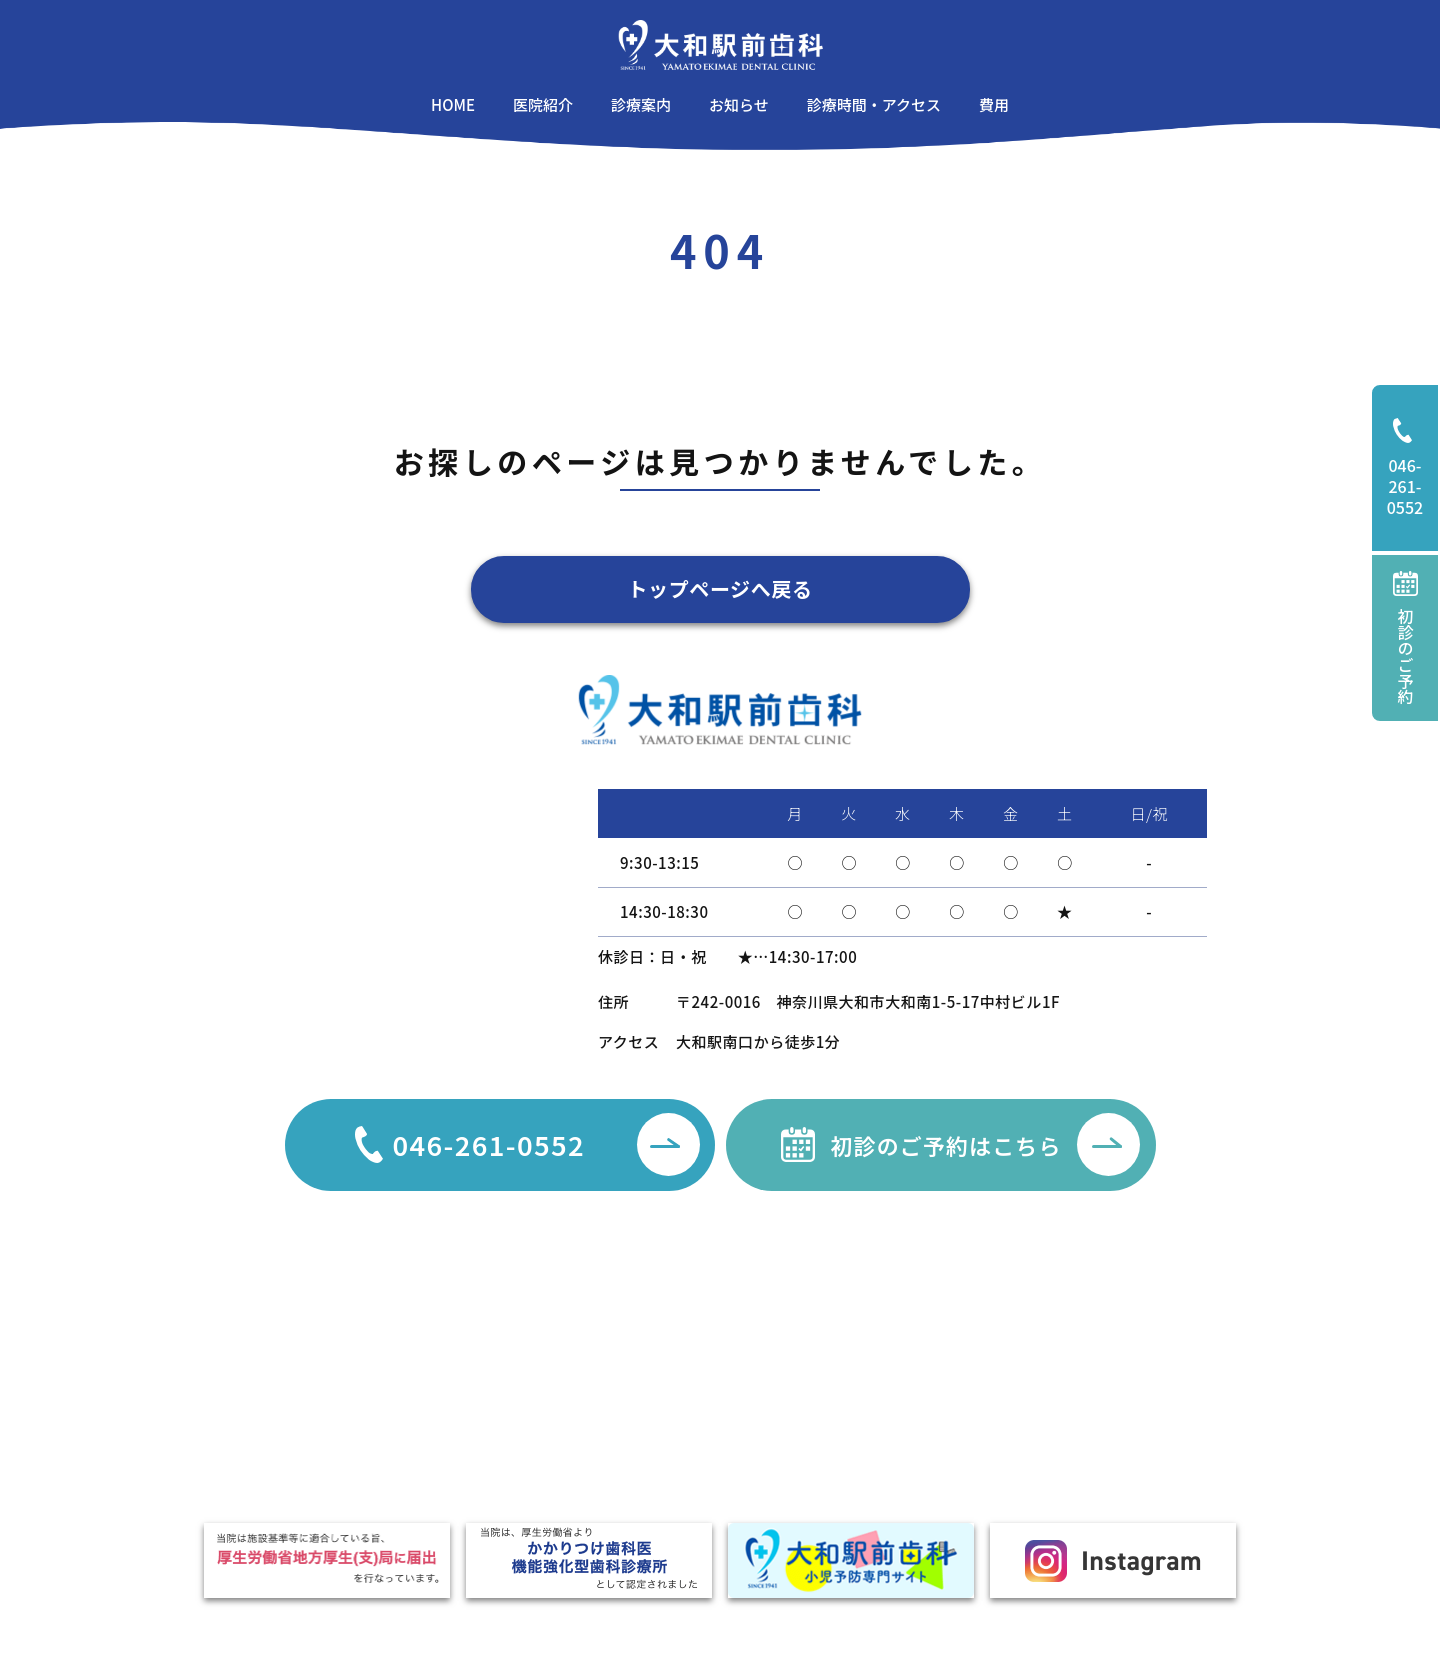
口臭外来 (954, 1401)
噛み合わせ (795, 1475)
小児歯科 (666, 1475)
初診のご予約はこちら (985, 1144)
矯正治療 (666, 1438)
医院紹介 (523, 1355)
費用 (508, 1439)
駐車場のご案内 (544, 1383)
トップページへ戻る (720, 588)
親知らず (954, 1364)
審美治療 (788, 1364)
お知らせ (414, 1355)
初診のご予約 (1405, 637)
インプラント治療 (817, 1438)
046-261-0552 (1413, 468)
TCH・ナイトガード (990, 1438)
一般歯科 (666, 1364)
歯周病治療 (673, 1401)
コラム (406, 1383)
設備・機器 (530, 1411)
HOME (411, 1325)
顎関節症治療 (802, 1401)
